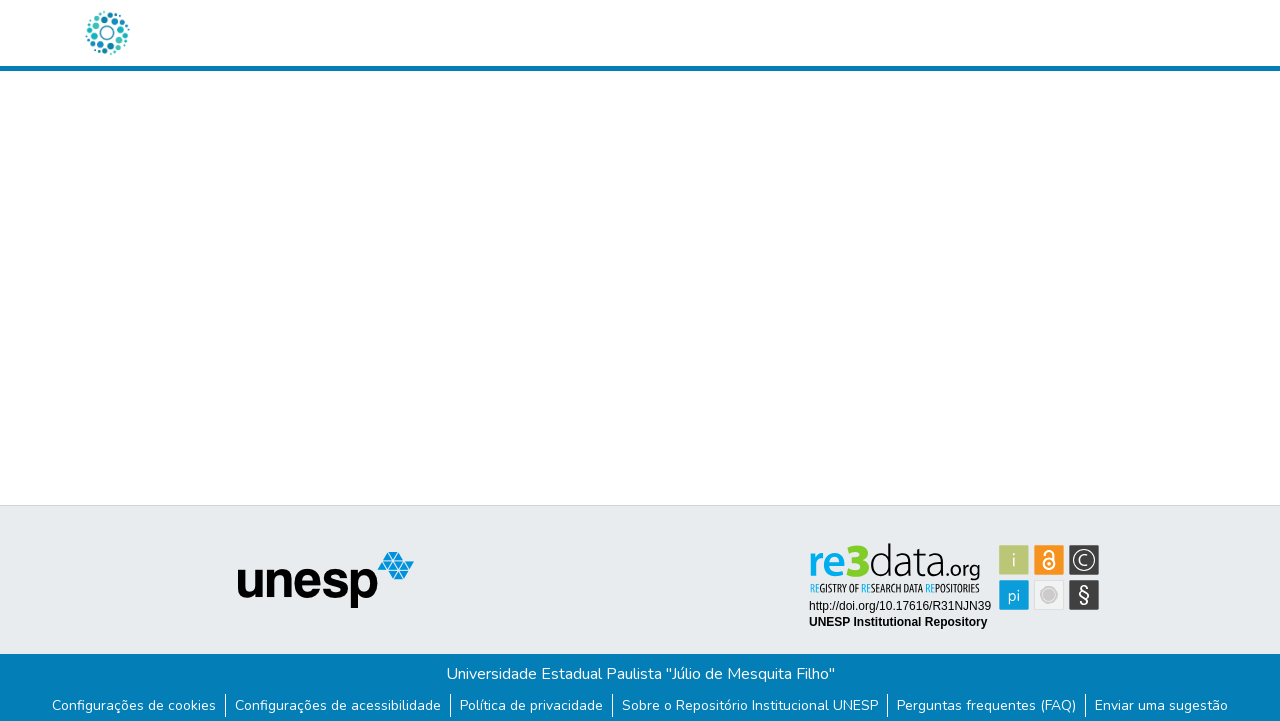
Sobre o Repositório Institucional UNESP (750, 705)
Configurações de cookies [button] (134, 705)
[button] (107, 33)
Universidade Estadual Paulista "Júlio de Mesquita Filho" (640, 674)
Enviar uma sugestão (1161, 705)
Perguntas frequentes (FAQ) (986, 705)
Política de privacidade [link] (531, 705)
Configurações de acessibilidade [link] (338, 705)
